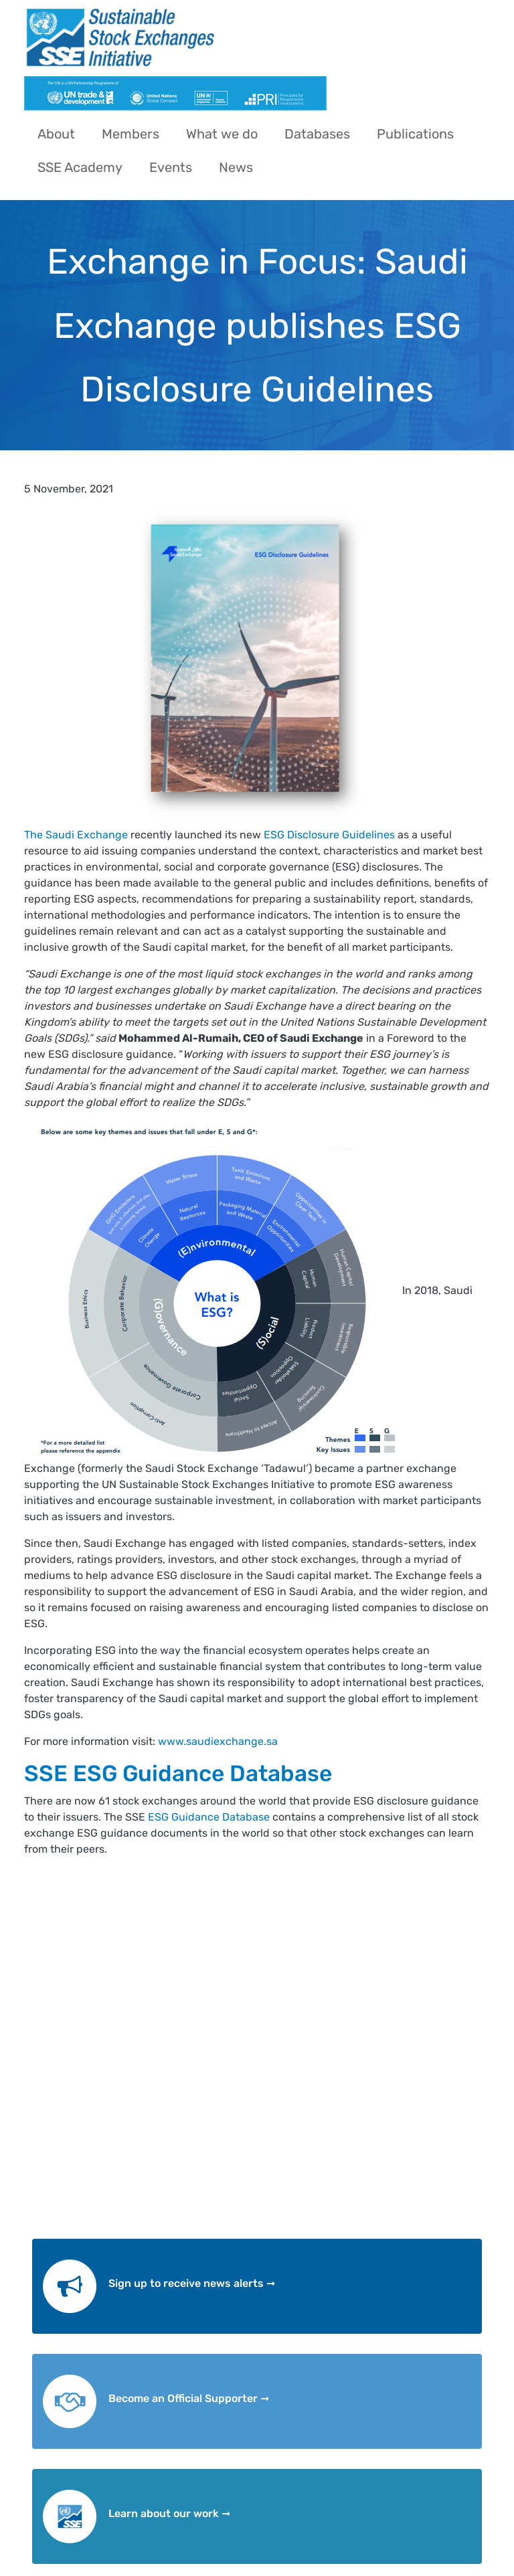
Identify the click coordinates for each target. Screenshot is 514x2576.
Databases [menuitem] (317, 134)
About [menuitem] (56, 134)
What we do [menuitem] (222, 134)
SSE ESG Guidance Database (178, 1773)
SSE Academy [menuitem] (79, 167)
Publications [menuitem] (415, 134)
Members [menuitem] (130, 134)
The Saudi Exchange (76, 834)
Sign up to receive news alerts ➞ (191, 2283)
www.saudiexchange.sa (218, 1741)
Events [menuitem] (170, 167)
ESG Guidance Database (207, 1817)
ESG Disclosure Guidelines (329, 834)
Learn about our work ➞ (169, 2513)
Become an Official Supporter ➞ (188, 2398)
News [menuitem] (236, 167)
